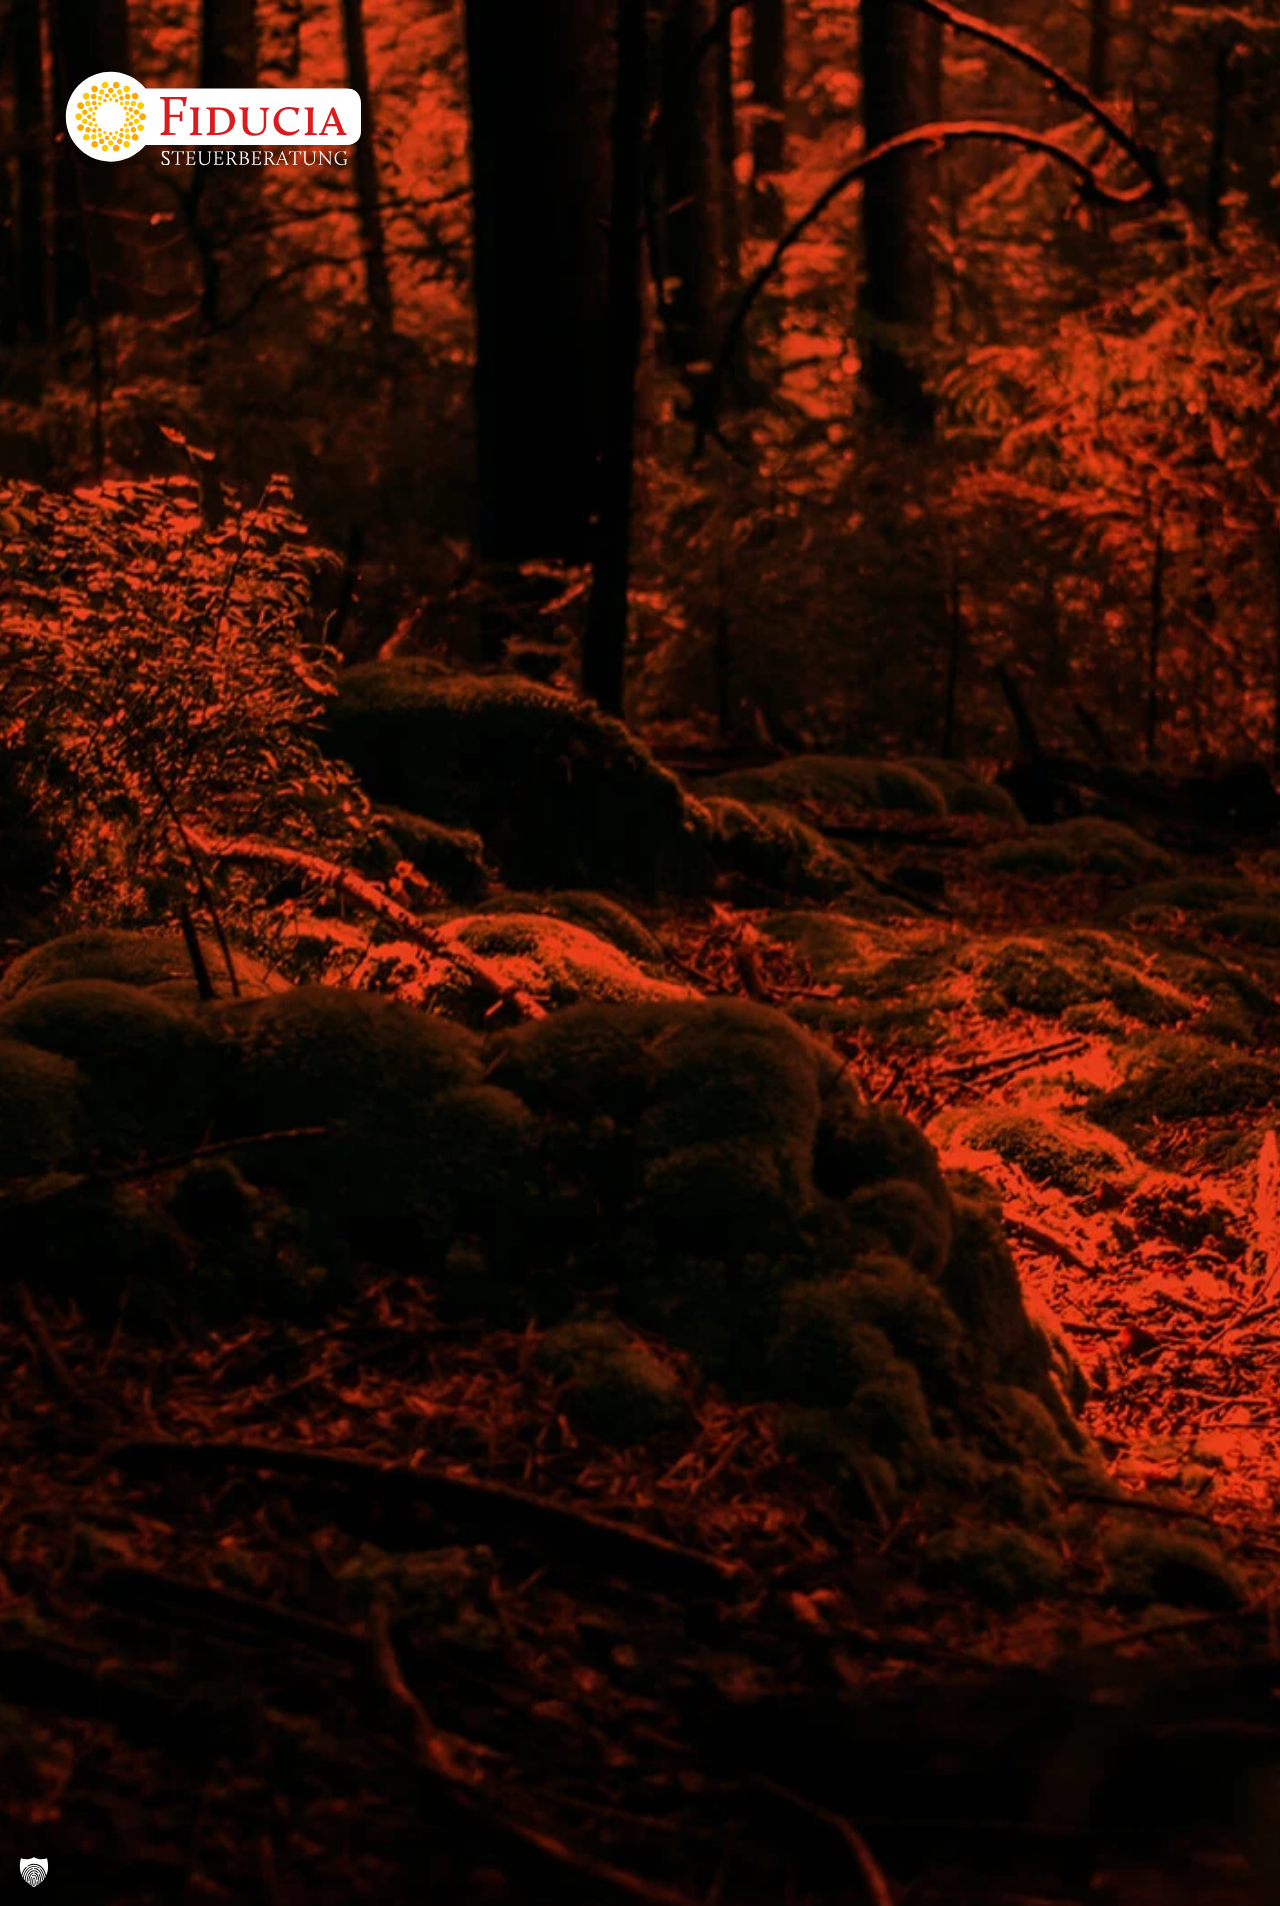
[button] (34, 1872)
